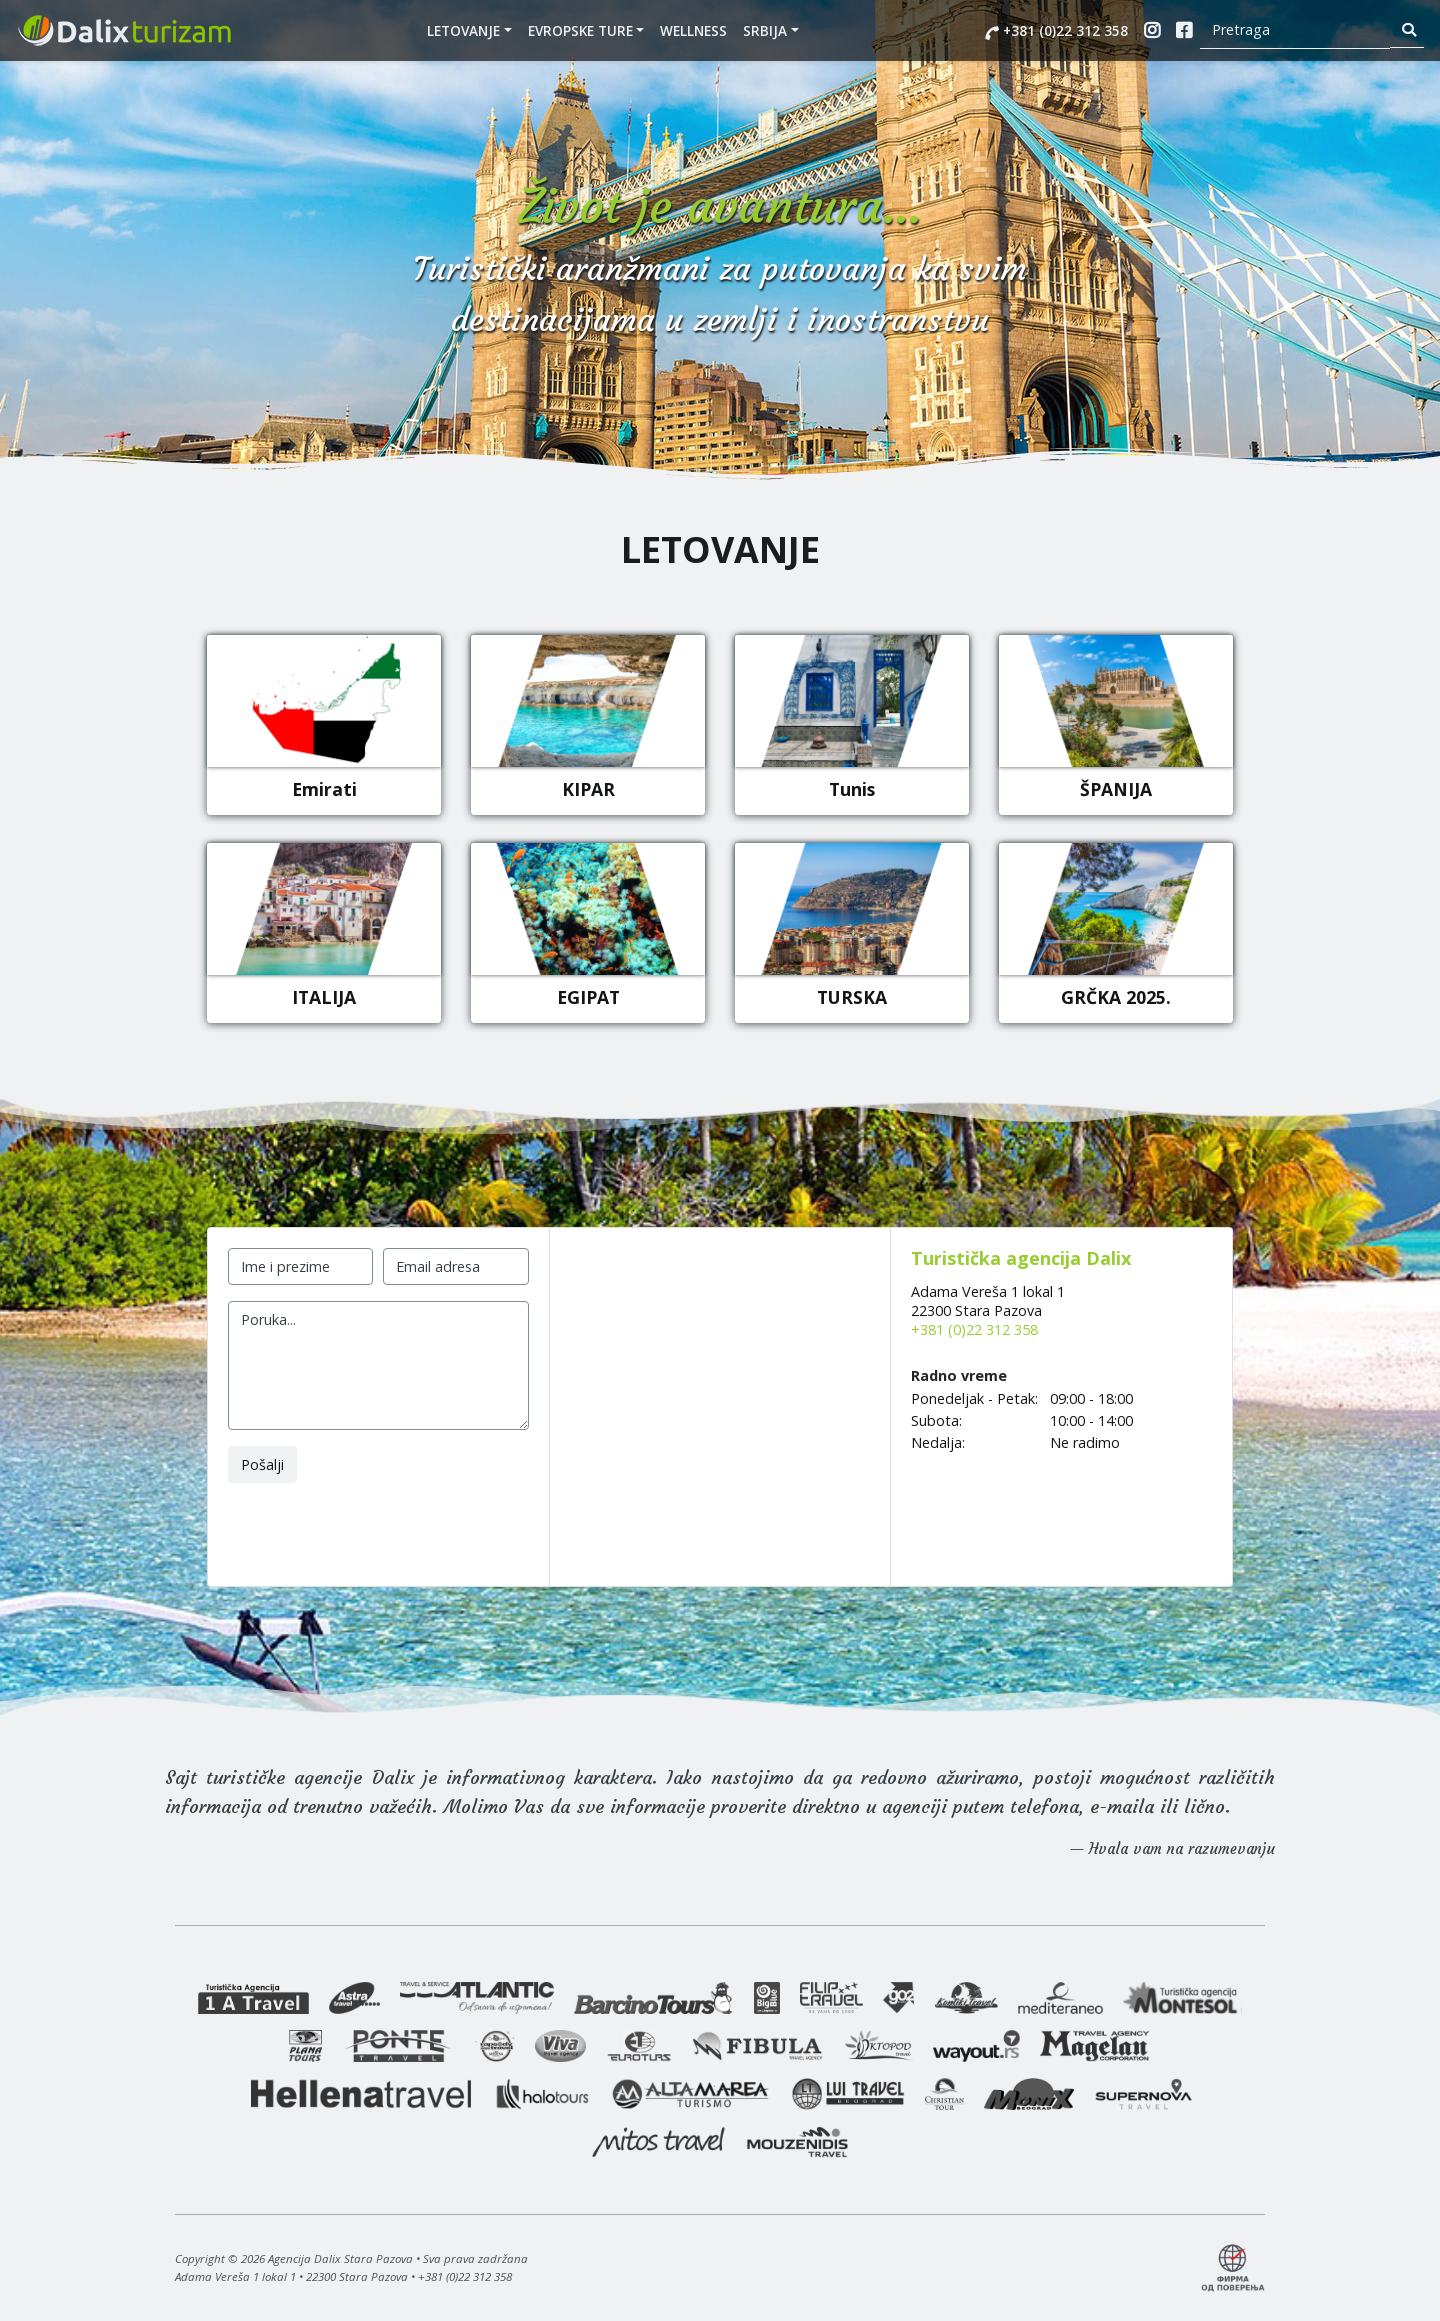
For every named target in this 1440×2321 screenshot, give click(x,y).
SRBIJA (765, 30)
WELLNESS (693, 30)
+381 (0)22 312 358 (1056, 30)
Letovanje (463, 30)
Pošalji (262, 1464)
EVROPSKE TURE (580, 30)
